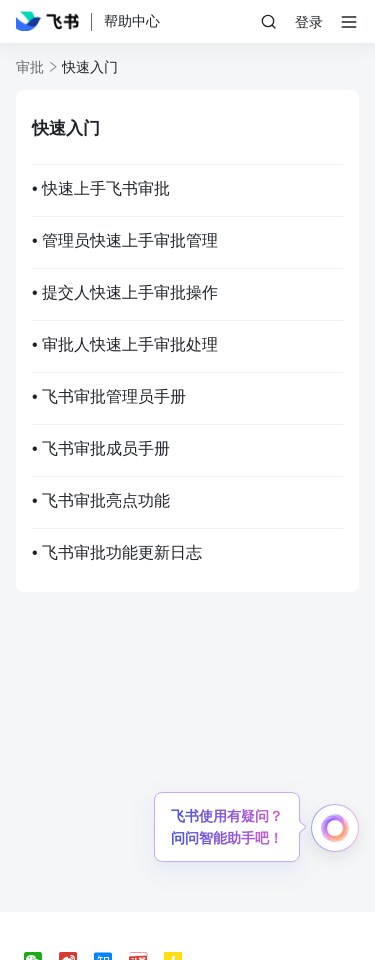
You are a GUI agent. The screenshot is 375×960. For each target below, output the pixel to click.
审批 (30, 67)
